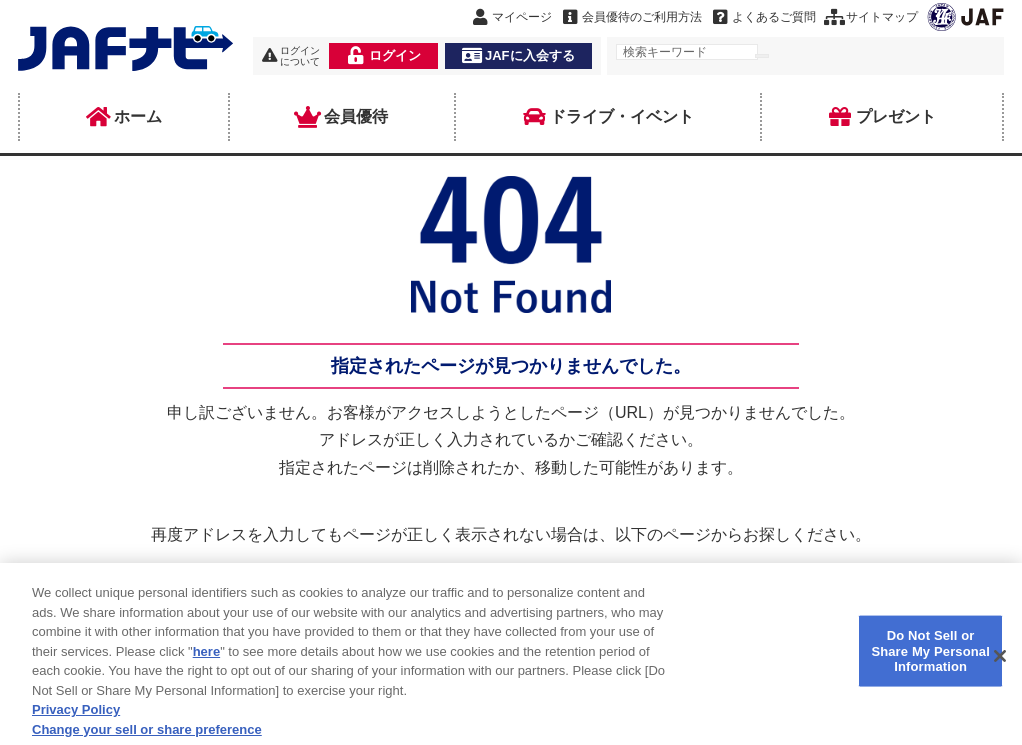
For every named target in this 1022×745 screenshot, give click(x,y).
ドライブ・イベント (608, 117)
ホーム (124, 117)
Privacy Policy (76, 718)
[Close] (1000, 665)
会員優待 (342, 117)
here (206, 659)
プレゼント (882, 117)
